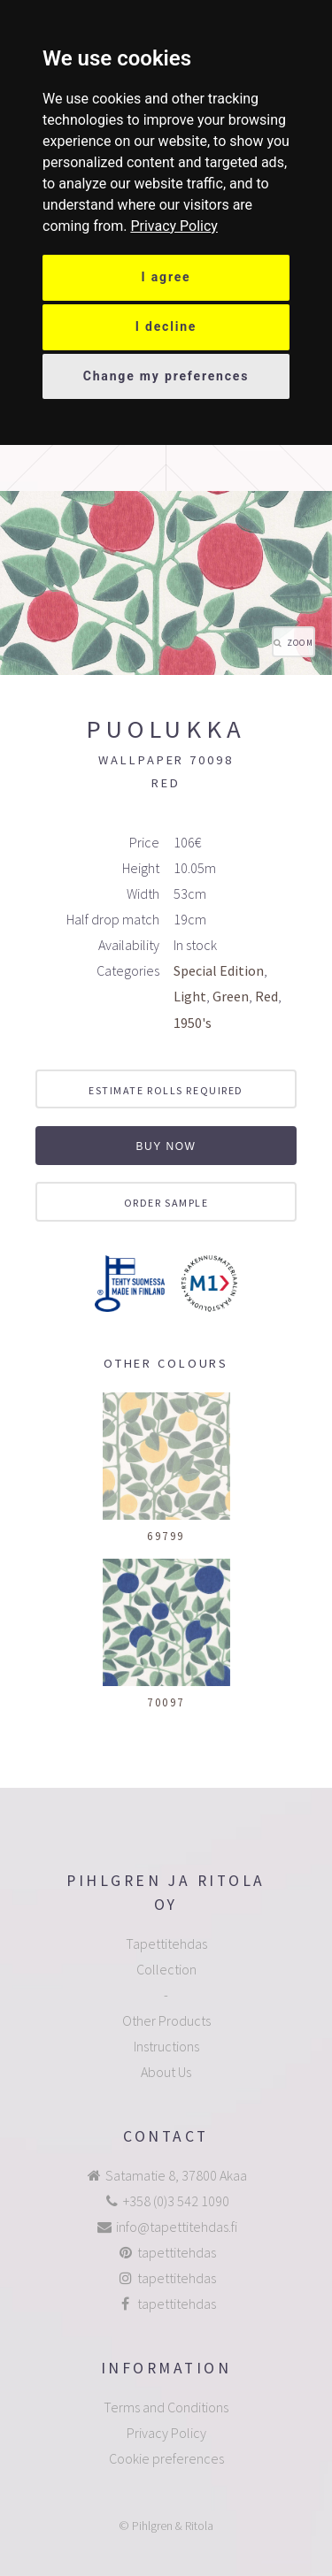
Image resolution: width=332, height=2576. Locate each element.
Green (230, 996)
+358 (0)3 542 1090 (176, 2201)
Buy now (165, 1146)
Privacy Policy (174, 226)
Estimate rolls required (166, 1090)
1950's (193, 1022)
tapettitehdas (176, 2252)
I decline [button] (166, 326)
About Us (166, 2072)
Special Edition (219, 970)
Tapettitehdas (166, 1943)
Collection (166, 1969)
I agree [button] (166, 277)
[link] (174, 226)
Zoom (300, 643)
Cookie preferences (166, 2458)
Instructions (166, 2046)
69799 (166, 1536)
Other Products (166, 2020)
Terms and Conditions (166, 2407)
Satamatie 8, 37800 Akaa (176, 2175)
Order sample (166, 1202)
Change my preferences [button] (166, 376)
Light (190, 996)
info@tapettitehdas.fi (176, 2226)
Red (266, 996)
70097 (166, 1702)
